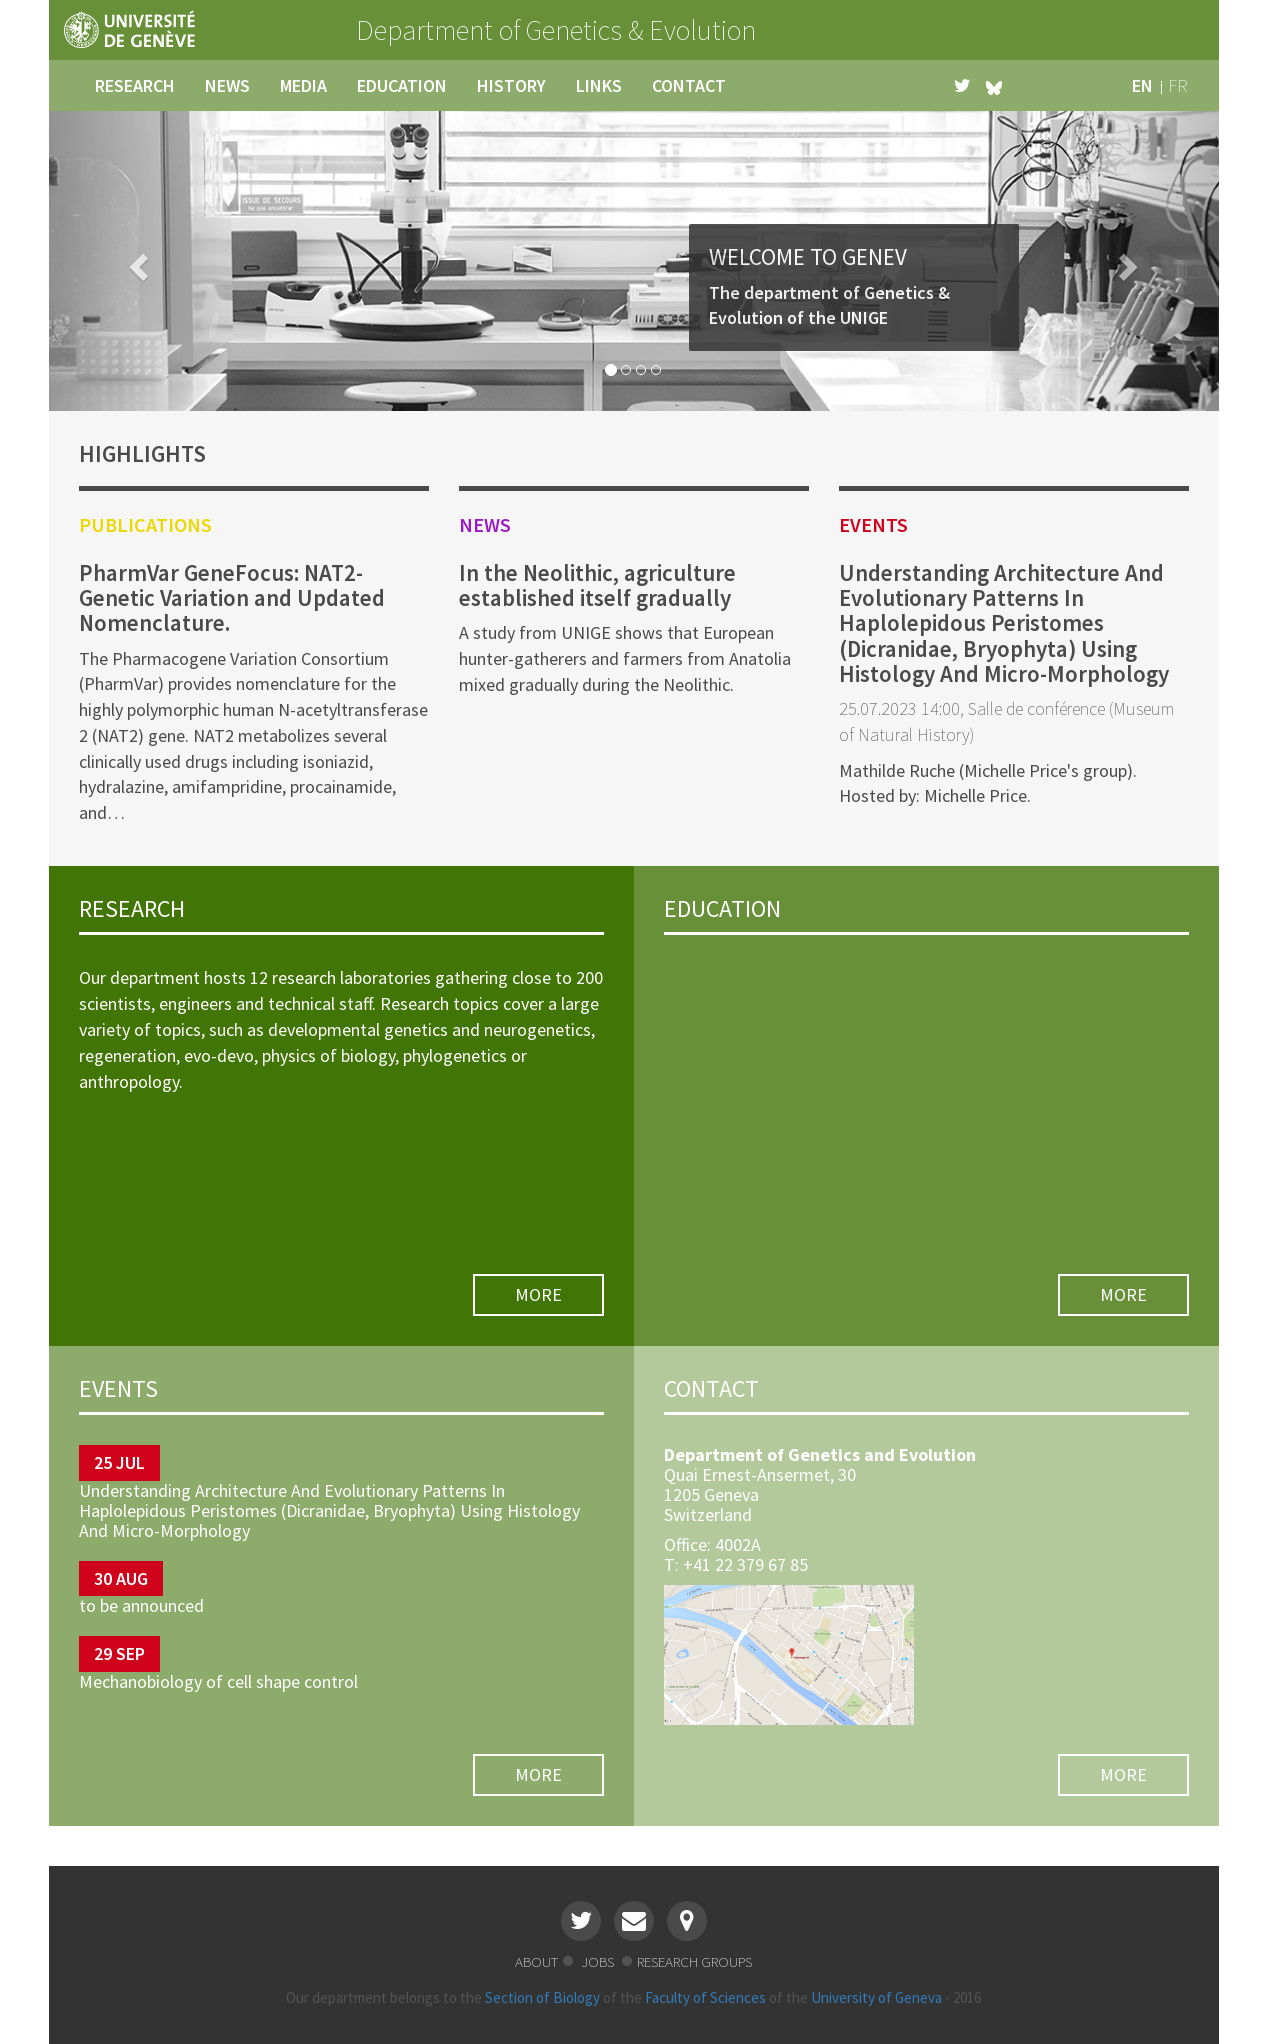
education (402, 85)
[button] (137, 261)
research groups (694, 1961)
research (135, 85)
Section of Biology (542, 1997)
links (599, 85)
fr (1178, 85)
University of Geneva (876, 1997)
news (227, 85)
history (511, 85)
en (1142, 85)
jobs (599, 1961)
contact (689, 85)
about (536, 1961)
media (303, 85)
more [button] (538, 1294)
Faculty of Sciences (705, 1997)
